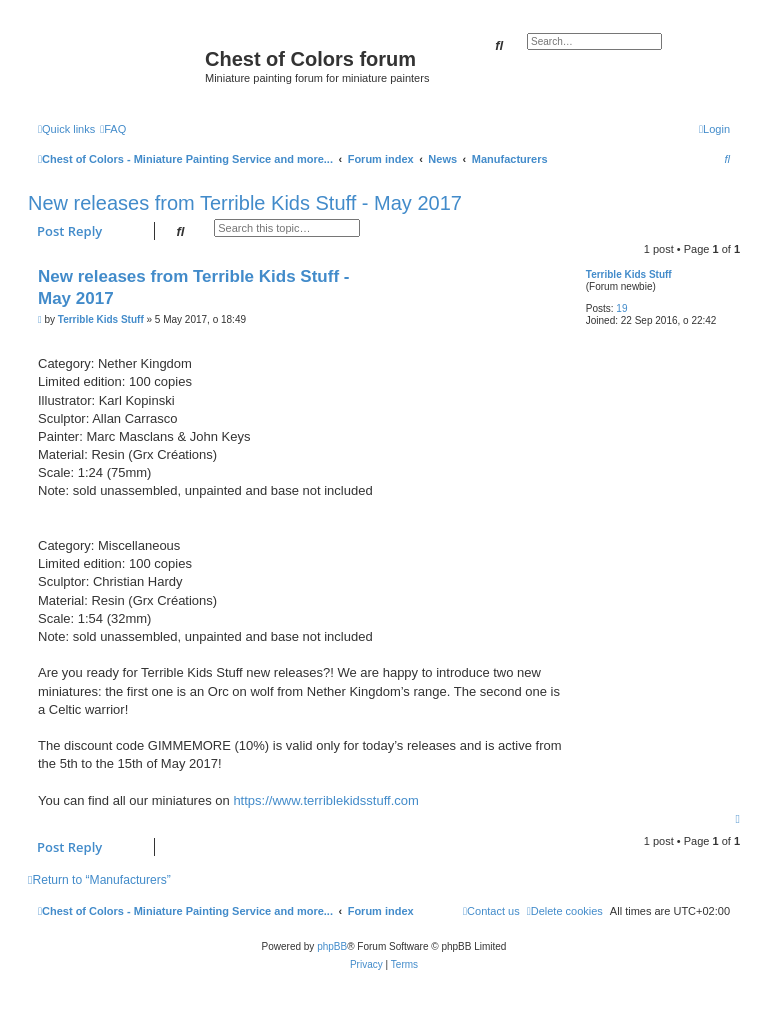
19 (621, 308)
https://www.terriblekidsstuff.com (325, 800)
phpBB (332, 946)
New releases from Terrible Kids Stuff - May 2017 (245, 203)
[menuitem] (113, 129)
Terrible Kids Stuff (629, 274)
